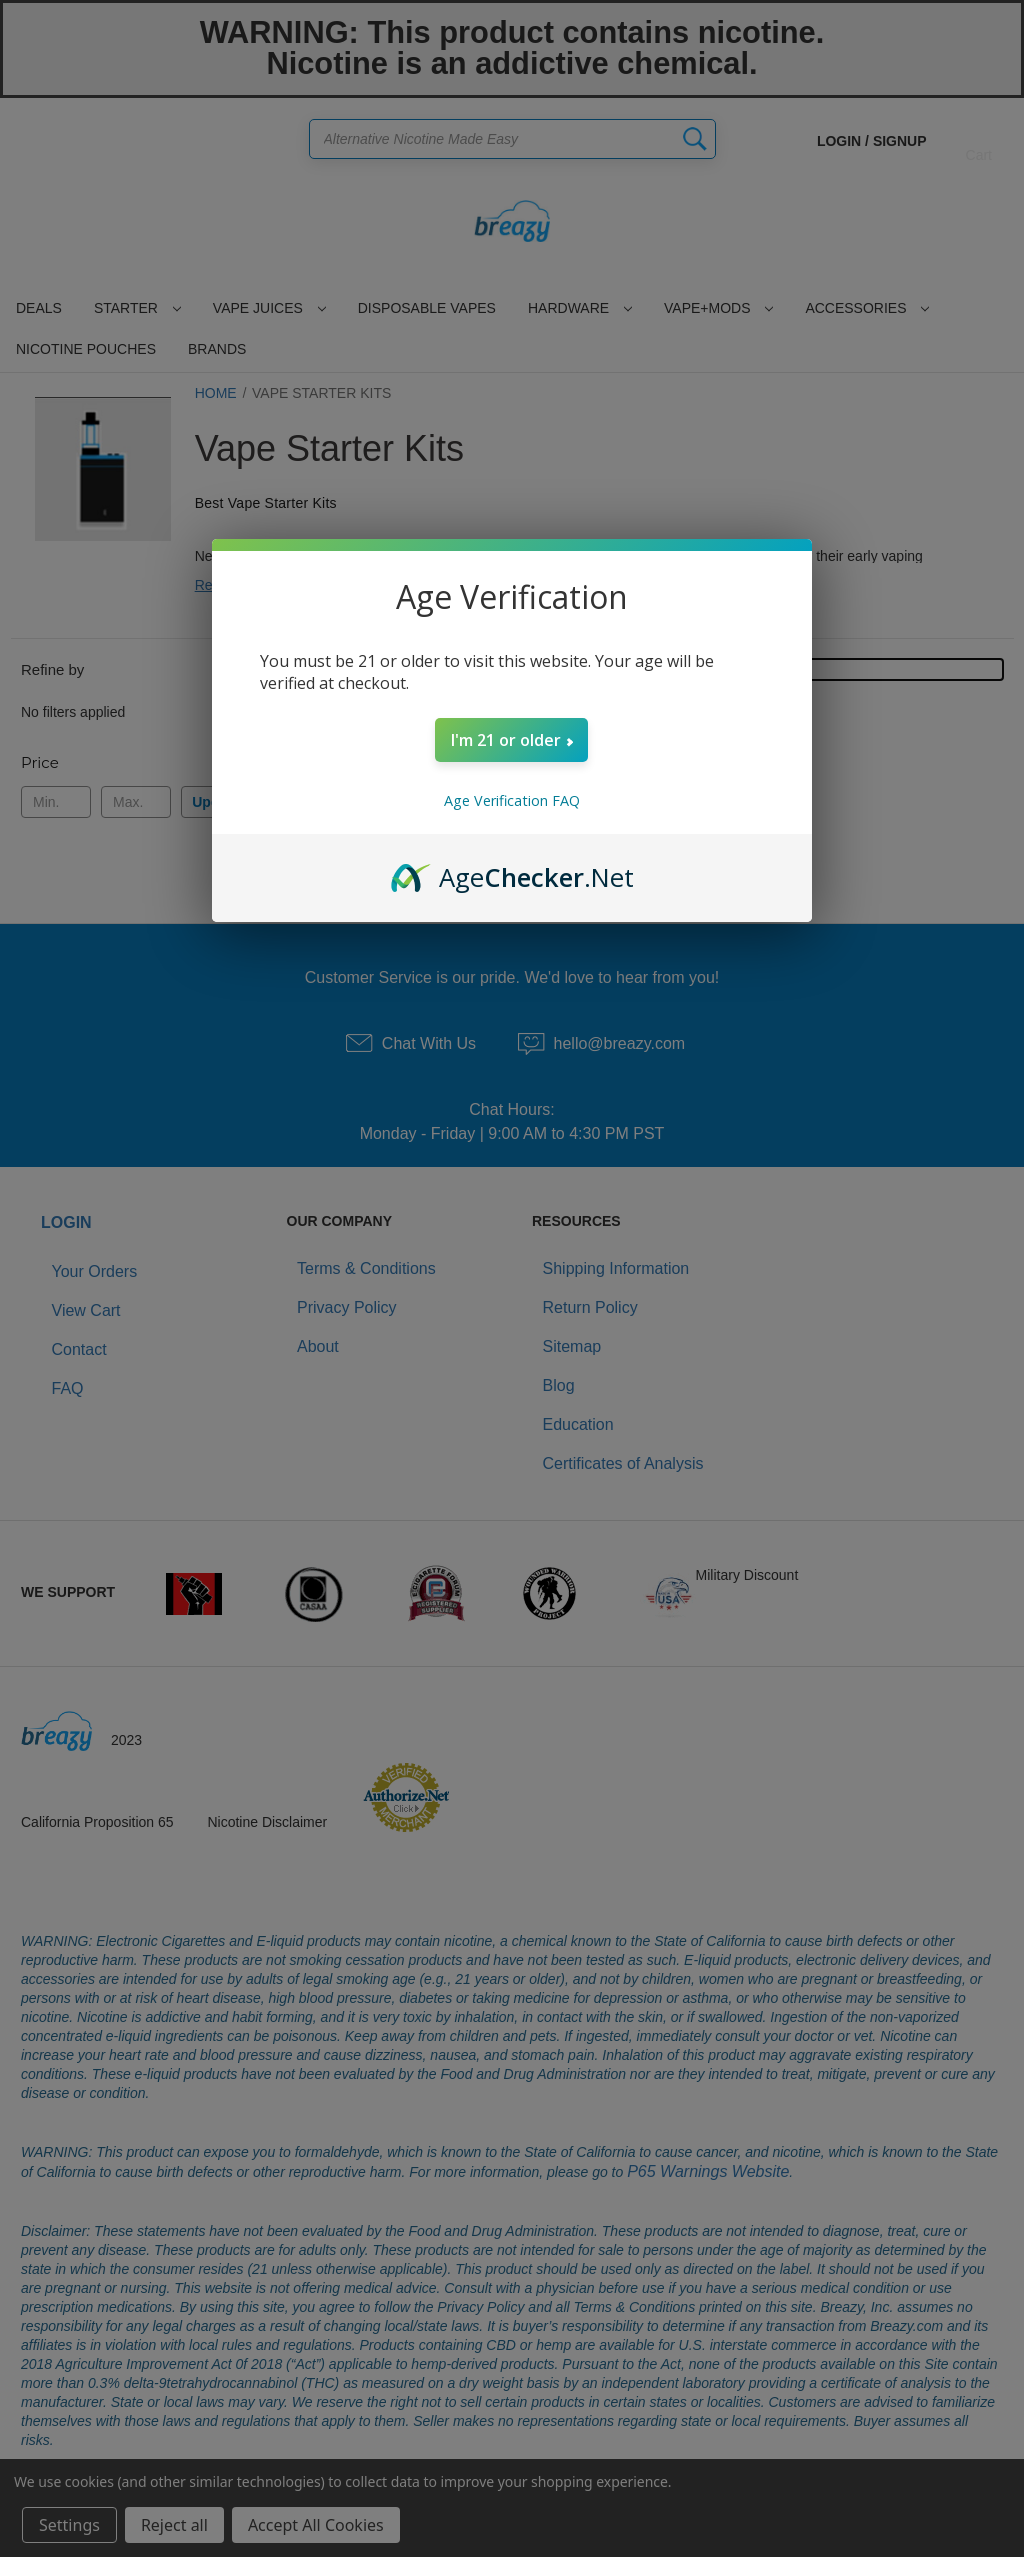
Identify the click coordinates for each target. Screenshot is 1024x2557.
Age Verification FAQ (512, 800)
